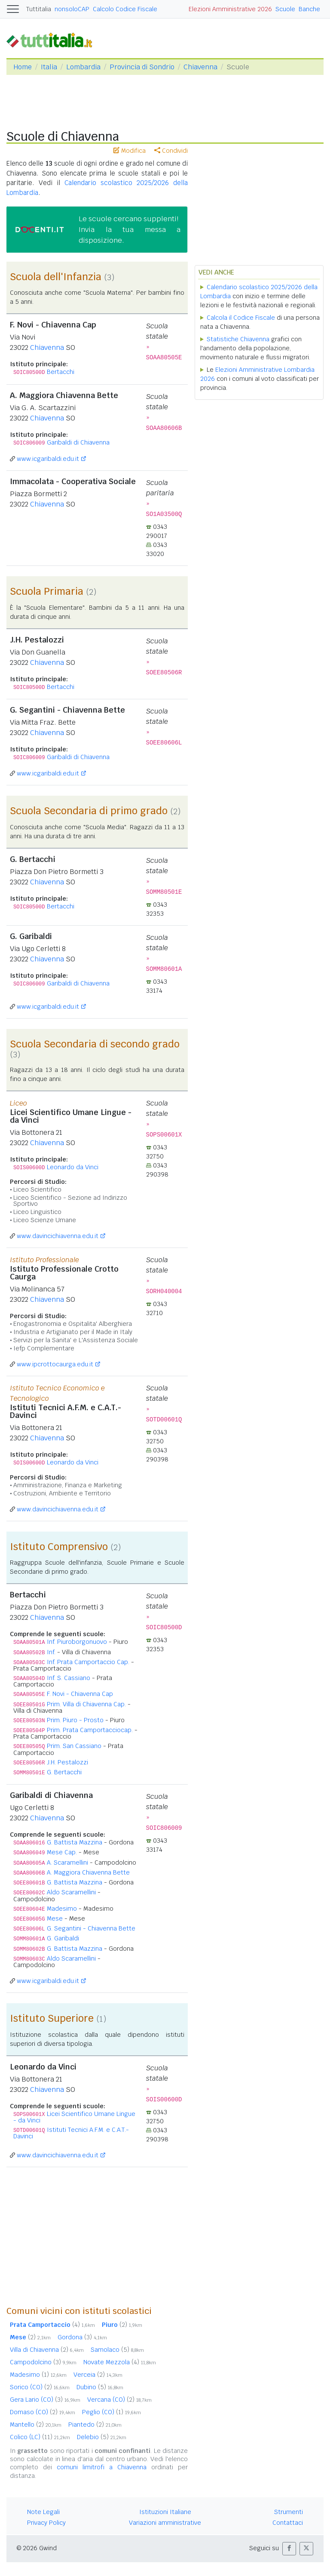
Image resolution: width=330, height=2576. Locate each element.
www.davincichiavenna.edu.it (57, 1236)
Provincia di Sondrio (142, 66)
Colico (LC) (40, 2437)
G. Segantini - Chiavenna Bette (91, 1928)
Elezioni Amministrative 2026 (230, 9)
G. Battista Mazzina (74, 1842)
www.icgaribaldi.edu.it (48, 459)
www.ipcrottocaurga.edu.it (55, 1364)
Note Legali (43, 2512)
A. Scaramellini (67, 1862)
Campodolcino (43, 2362)
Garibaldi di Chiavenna (78, 442)
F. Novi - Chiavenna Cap (80, 1694)
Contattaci (287, 2523)
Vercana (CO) (119, 2399)
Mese (55, 1918)
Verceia (97, 2374)
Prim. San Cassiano (74, 1746)
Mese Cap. (62, 1852)
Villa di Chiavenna (47, 2350)
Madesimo (62, 1908)
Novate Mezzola (119, 2362)
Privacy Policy (46, 2523)
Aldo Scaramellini (71, 1892)
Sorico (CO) (40, 2387)
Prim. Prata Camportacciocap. (90, 1730)
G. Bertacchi (64, 1772)
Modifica (129, 150)
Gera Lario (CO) (45, 2399)
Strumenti (288, 2512)
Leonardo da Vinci (72, 1167)
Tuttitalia (38, 9)
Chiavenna (200, 66)
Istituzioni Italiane (165, 2512)
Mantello (35, 2424)
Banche (309, 9)
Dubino (99, 2387)
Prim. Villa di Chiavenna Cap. (86, 1704)
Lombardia (83, 66)
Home (22, 66)
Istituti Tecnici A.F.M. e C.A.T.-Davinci (71, 2133)
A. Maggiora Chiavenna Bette (88, 1872)
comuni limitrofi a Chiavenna (102, 2467)
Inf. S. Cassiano (68, 1678)
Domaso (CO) (42, 2412)
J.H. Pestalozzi (67, 1762)
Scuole (285, 9)
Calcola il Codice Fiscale (241, 317)
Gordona (82, 2337)
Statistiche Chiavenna (238, 339)
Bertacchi (60, 372)
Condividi (171, 150)
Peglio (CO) (111, 2412)
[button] (289, 2548)
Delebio (101, 2437)
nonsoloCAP (72, 9)
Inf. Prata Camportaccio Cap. (88, 1662)
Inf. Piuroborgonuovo (77, 1642)
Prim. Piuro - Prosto (75, 1720)
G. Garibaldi (63, 1938)
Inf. (51, 1652)
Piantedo (95, 2424)
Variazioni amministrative (165, 2523)
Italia (49, 66)
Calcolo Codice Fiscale (125, 9)
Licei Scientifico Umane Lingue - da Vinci (74, 2117)
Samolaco (117, 2350)
